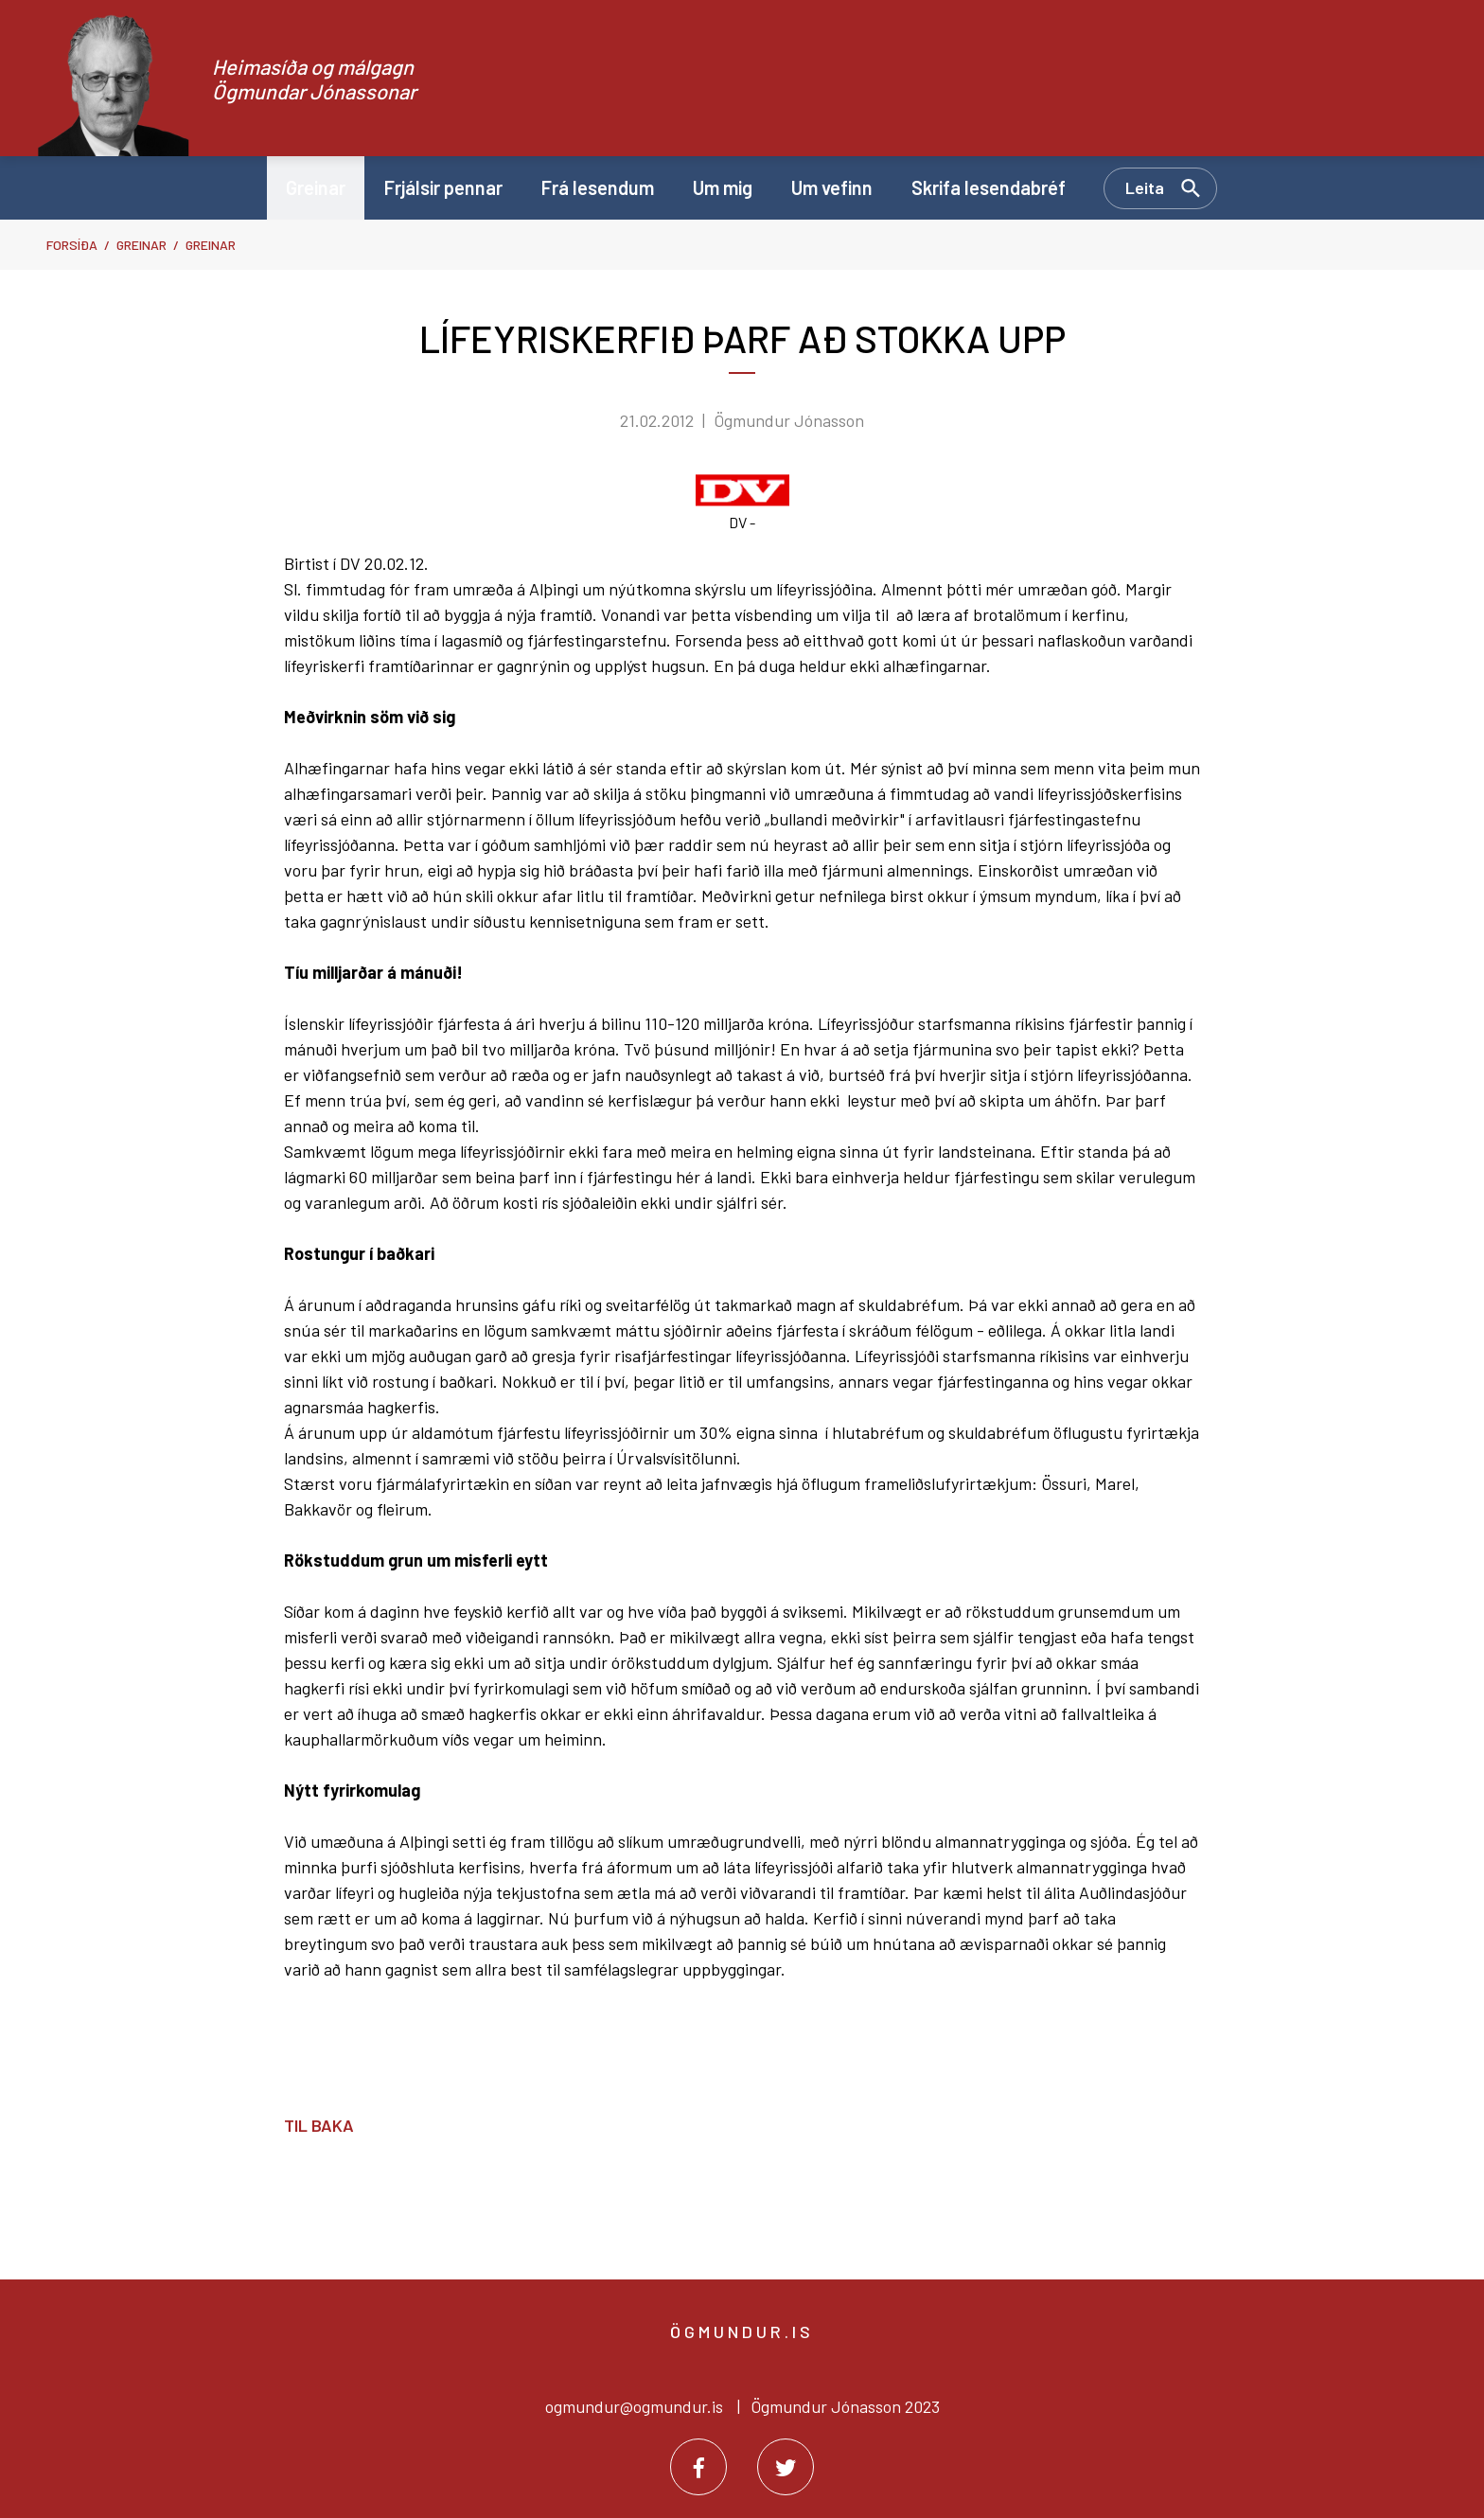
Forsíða (71, 245)
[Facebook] (698, 2466)
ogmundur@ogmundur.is (634, 2406)
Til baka (319, 2125)
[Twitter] (785, 2466)
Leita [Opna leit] (1144, 187)
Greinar (141, 245)
